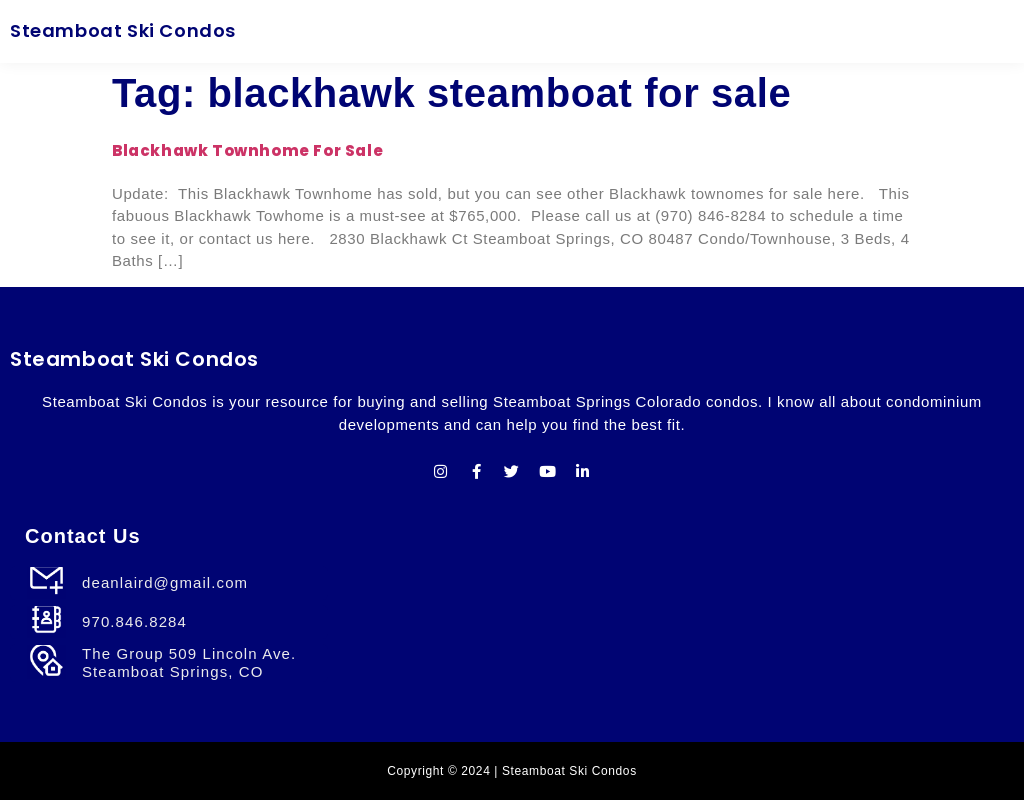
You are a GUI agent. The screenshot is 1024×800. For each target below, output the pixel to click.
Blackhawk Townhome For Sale (247, 150)
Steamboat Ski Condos (123, 30)
